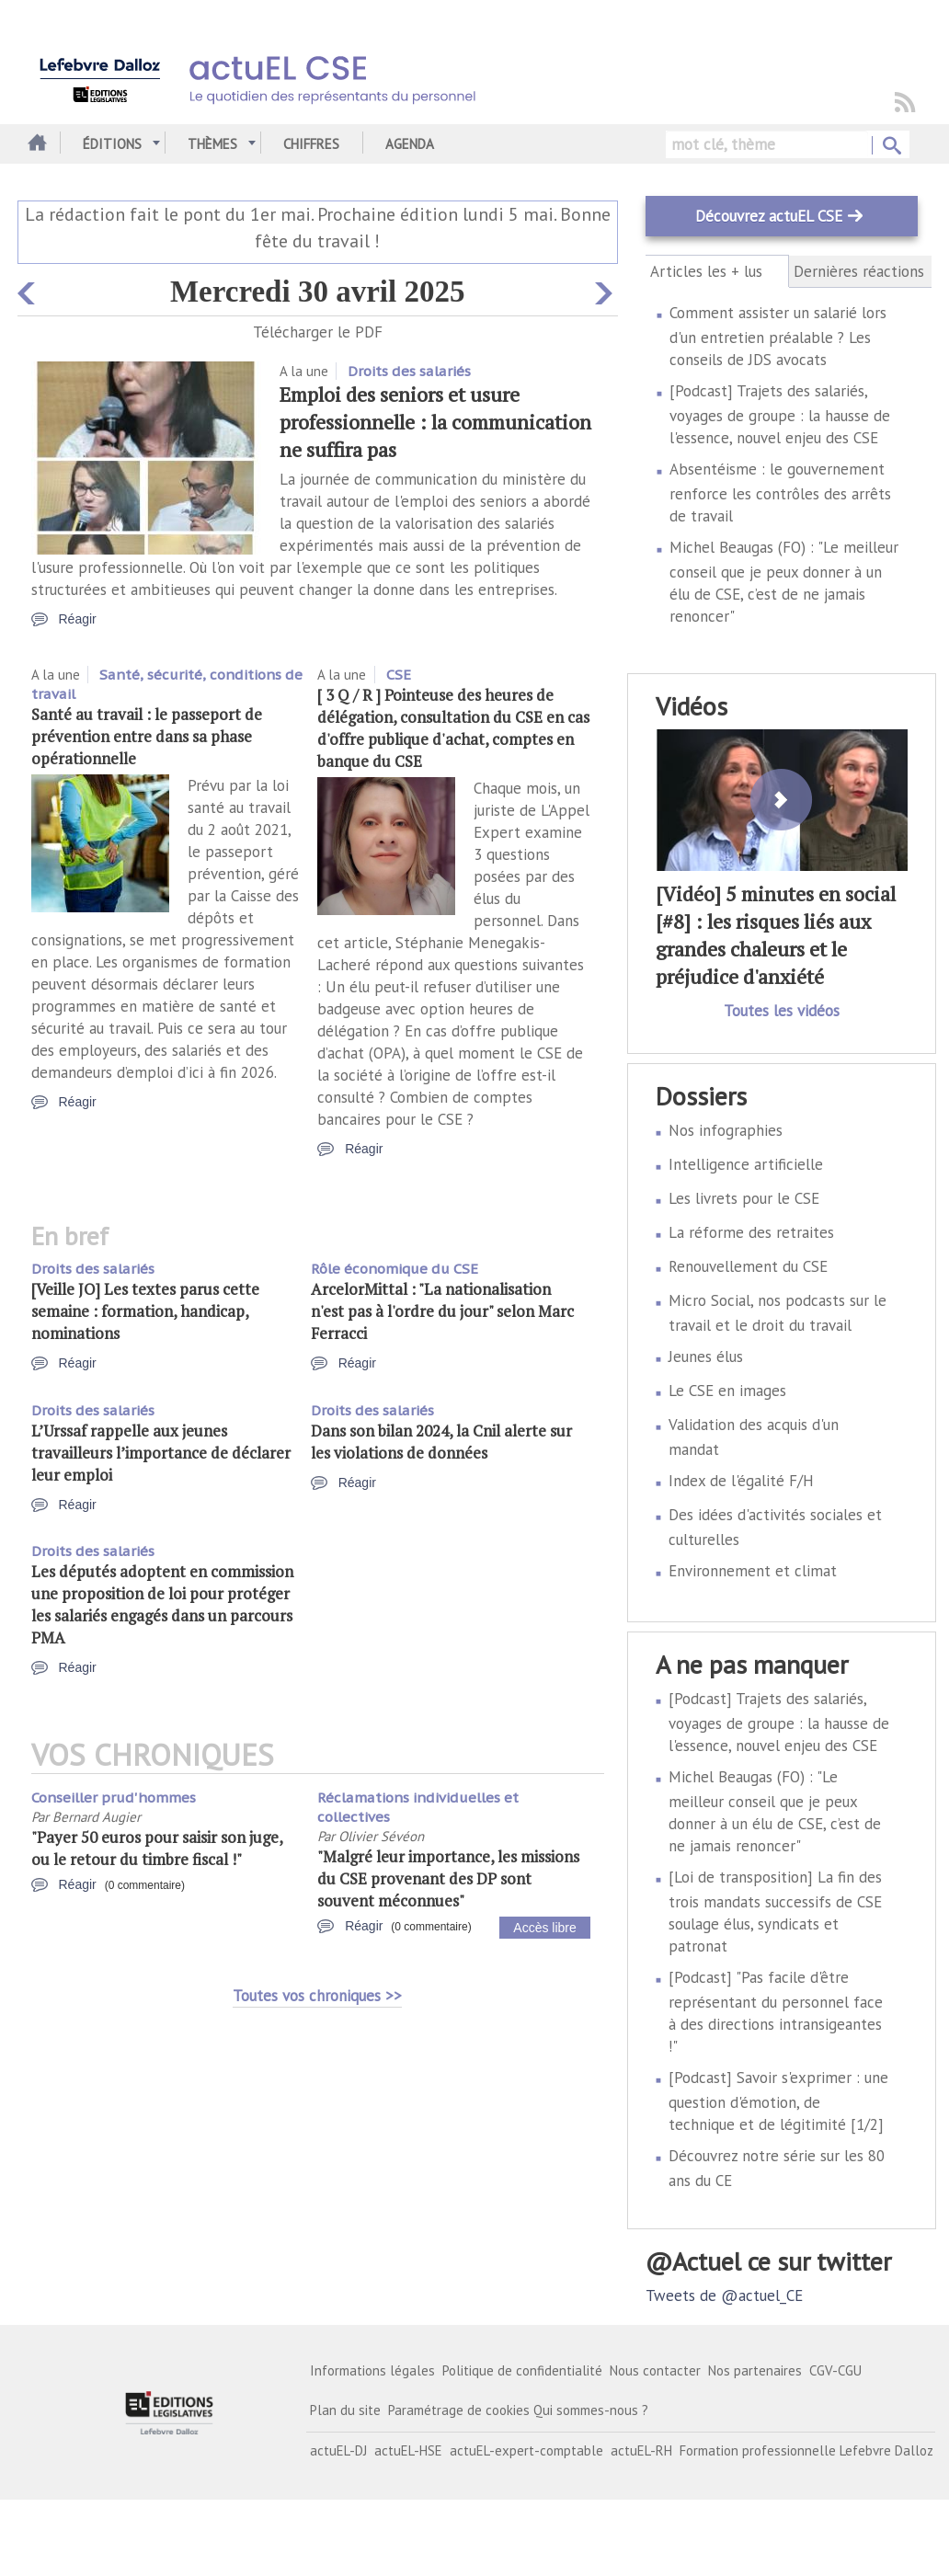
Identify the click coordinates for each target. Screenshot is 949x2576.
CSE (398, 674)
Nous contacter (655, 2370)
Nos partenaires (755, 2370)
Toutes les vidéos (782, 1011)
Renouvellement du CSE (748, 1266)
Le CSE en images (727, 1390)
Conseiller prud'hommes (113, 1797)
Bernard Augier (96, 1817)
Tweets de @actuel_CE (724, 2295)
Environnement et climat (753, 1571)
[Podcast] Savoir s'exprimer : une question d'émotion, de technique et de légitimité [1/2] (778, 2101)
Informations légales (372, 2370)
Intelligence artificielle (746, 1164)
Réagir (78, 619)
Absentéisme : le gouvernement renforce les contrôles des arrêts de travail (780, 492)
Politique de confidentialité (522, 2370)
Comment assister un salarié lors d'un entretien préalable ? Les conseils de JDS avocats (777, 336)
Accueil (34, 144)
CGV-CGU (835, 2370)
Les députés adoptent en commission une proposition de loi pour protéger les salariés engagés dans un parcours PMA (162, 1604)
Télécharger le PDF (318, 332)
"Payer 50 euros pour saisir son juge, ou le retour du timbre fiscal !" (156, 1848)
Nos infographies (726, 1130)
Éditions (112, 144)
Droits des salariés (409, 371)
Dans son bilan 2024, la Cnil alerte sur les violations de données (441, 1441)
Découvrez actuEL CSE (768, 216)
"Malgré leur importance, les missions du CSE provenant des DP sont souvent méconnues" (448, 1878)
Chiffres (311, 144)
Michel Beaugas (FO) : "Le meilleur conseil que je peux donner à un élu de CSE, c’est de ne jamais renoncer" (783, 581)
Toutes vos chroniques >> (317, 1996)
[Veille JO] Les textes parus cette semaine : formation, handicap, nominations (145, 1311)
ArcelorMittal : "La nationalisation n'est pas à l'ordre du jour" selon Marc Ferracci (442, 1311)
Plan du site (345, 2410)
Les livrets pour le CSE (744, 1198)
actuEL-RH (641, 2450)
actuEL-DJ (338, 2450)
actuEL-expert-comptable (526, 2450)
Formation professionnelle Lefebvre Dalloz (806, 2450)
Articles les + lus (716, 271)
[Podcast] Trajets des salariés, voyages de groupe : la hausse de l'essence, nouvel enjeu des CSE (779, 414)
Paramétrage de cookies (459, 2410)
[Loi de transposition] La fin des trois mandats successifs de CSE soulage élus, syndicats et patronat (775, 1911)
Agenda (409, 144)
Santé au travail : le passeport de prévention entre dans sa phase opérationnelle (146, 736)
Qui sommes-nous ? (590, 2410)
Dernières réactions (859, 271)
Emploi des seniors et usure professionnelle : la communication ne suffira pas (435, 422)
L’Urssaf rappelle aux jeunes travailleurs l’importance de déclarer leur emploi (161, 1452)
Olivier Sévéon (381, 1836)
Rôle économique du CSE (394, 1268)
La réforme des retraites (751, 1232)
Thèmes (212, 144)
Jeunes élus (706, 1356)
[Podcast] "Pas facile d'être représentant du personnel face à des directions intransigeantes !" (776, 2011)
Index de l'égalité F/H (741, 1481)
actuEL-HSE (408, 2450)
